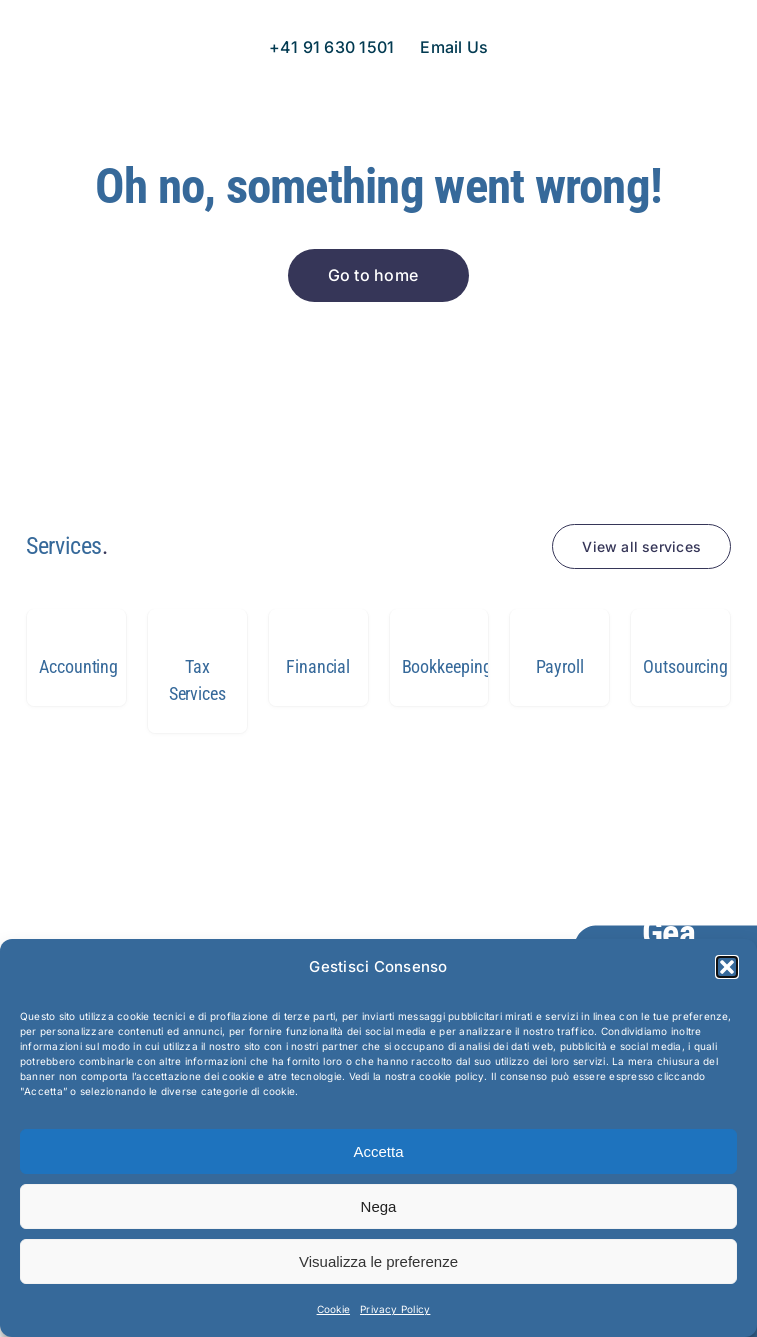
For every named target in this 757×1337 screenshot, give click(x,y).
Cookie (333, 1309)
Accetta (378, 1151)
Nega (379, 1206)
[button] (727, 967)
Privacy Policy (395, 1309)
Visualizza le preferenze (378, 1261)
